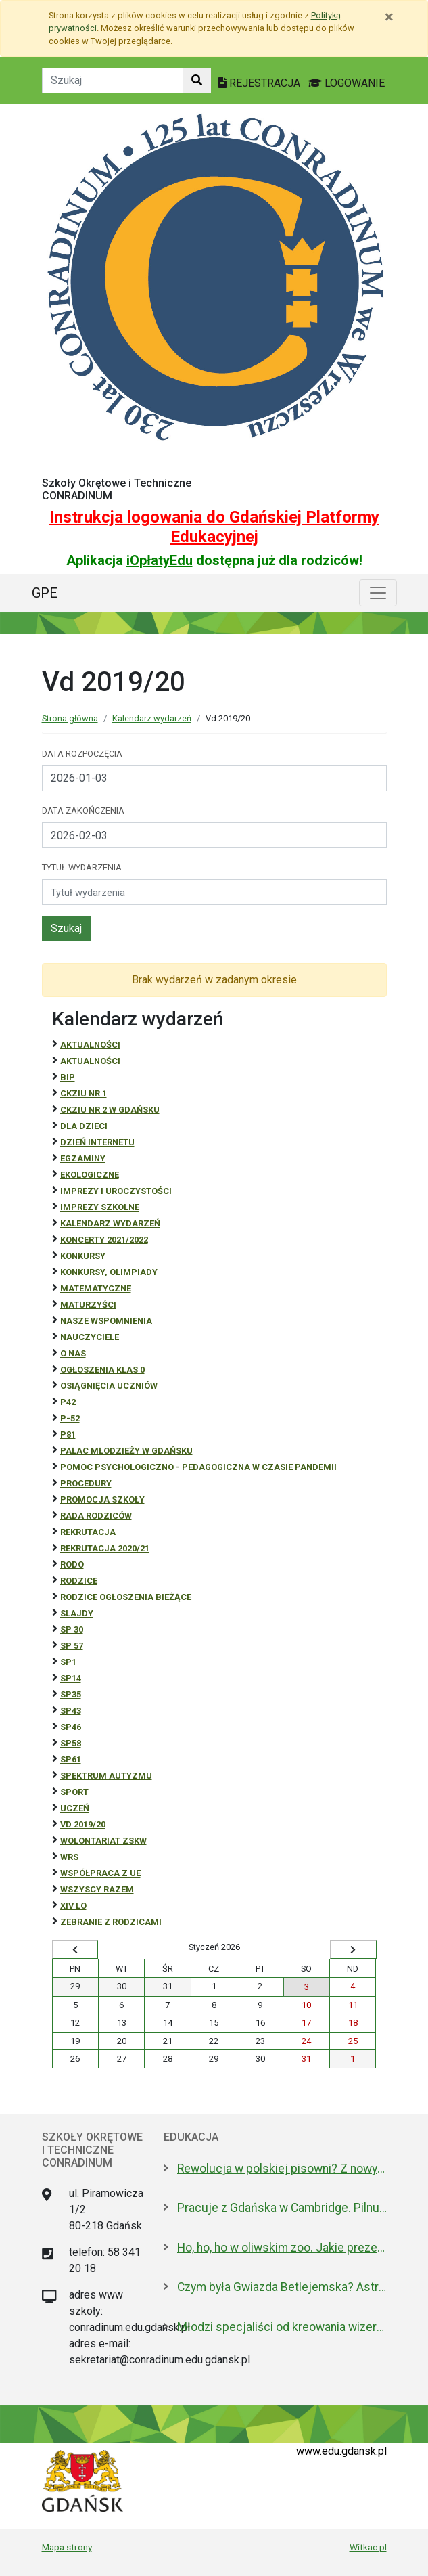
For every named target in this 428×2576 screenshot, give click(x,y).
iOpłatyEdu (159, 560)
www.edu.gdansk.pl (341, 2451)
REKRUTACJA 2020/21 (104, 1548)
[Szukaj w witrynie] (197, 80)
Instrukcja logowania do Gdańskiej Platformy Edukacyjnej (214, 527)
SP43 (70, 1711)
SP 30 (71, 1629)
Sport (74, 1792)
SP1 (68, 1662)
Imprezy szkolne (99, 1207)
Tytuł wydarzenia (82, 867)
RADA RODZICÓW (96, 1516)
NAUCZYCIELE (89, 1337)
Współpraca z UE (100, 1873)
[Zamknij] (389, 17)
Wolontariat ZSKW (103, 1841)
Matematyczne (95, 1288)
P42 (68, 1402)
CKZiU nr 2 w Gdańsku (110, 1110)
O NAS (73, 1353)
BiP (67, 1077)
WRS (69, 1857)
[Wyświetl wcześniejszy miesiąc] (75, 1949)
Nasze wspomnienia (106, 1321)
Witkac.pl (368, 2546)
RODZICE (78, 1581)
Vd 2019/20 (82, 1824)
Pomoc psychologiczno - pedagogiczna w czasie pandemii (198, 1467)
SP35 (70, 1694)
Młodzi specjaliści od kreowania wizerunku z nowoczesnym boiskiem (282, 2327)
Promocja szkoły (102, 1499)
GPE (44, 593)
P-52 (70, 1418)
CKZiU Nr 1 (83, 1093)
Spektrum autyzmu (106, 1776)
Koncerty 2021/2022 (104, 1240)
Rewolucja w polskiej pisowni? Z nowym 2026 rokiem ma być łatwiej (282, 2168)
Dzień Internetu (97, 1142)
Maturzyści (88, 1305)
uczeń (74, 1808)
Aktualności (90, 1045)
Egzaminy (82, 1158)
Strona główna (70, 718)
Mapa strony (67, 2546)
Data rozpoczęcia (82, 754)
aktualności (90, 1061)
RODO (72, 1564)
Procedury (86, 1483)
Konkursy (82, 1256)
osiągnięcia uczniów (109, 1386)
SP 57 (71, 1646)
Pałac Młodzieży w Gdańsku (126, 1451)
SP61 (70, 1759)
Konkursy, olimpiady (109, 1272)
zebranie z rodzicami (111, 1922)
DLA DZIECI (84, 1126)
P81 (68, 1434)
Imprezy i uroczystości (116, 1191)
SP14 (70, 1678)
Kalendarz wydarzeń (151, 718)
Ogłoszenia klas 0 (102, 1369)
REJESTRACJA (260, 82)
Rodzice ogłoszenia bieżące (125, 1597)
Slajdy (76, 1613)
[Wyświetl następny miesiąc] (353, 1949)
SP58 (70, 1743)
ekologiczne (89, 1175)
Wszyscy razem (97, 1889)
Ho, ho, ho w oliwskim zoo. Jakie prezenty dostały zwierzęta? (282, 2248)
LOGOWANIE (346, 82)
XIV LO (73, 1906)
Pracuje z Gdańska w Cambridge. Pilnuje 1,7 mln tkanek (282, 2208)
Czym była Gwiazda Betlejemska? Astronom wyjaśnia (282, 2287)
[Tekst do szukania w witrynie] (112, 80)
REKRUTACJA (88, 1532)
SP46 (70, 1727)
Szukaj (66, 928)
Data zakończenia (83, 810)
